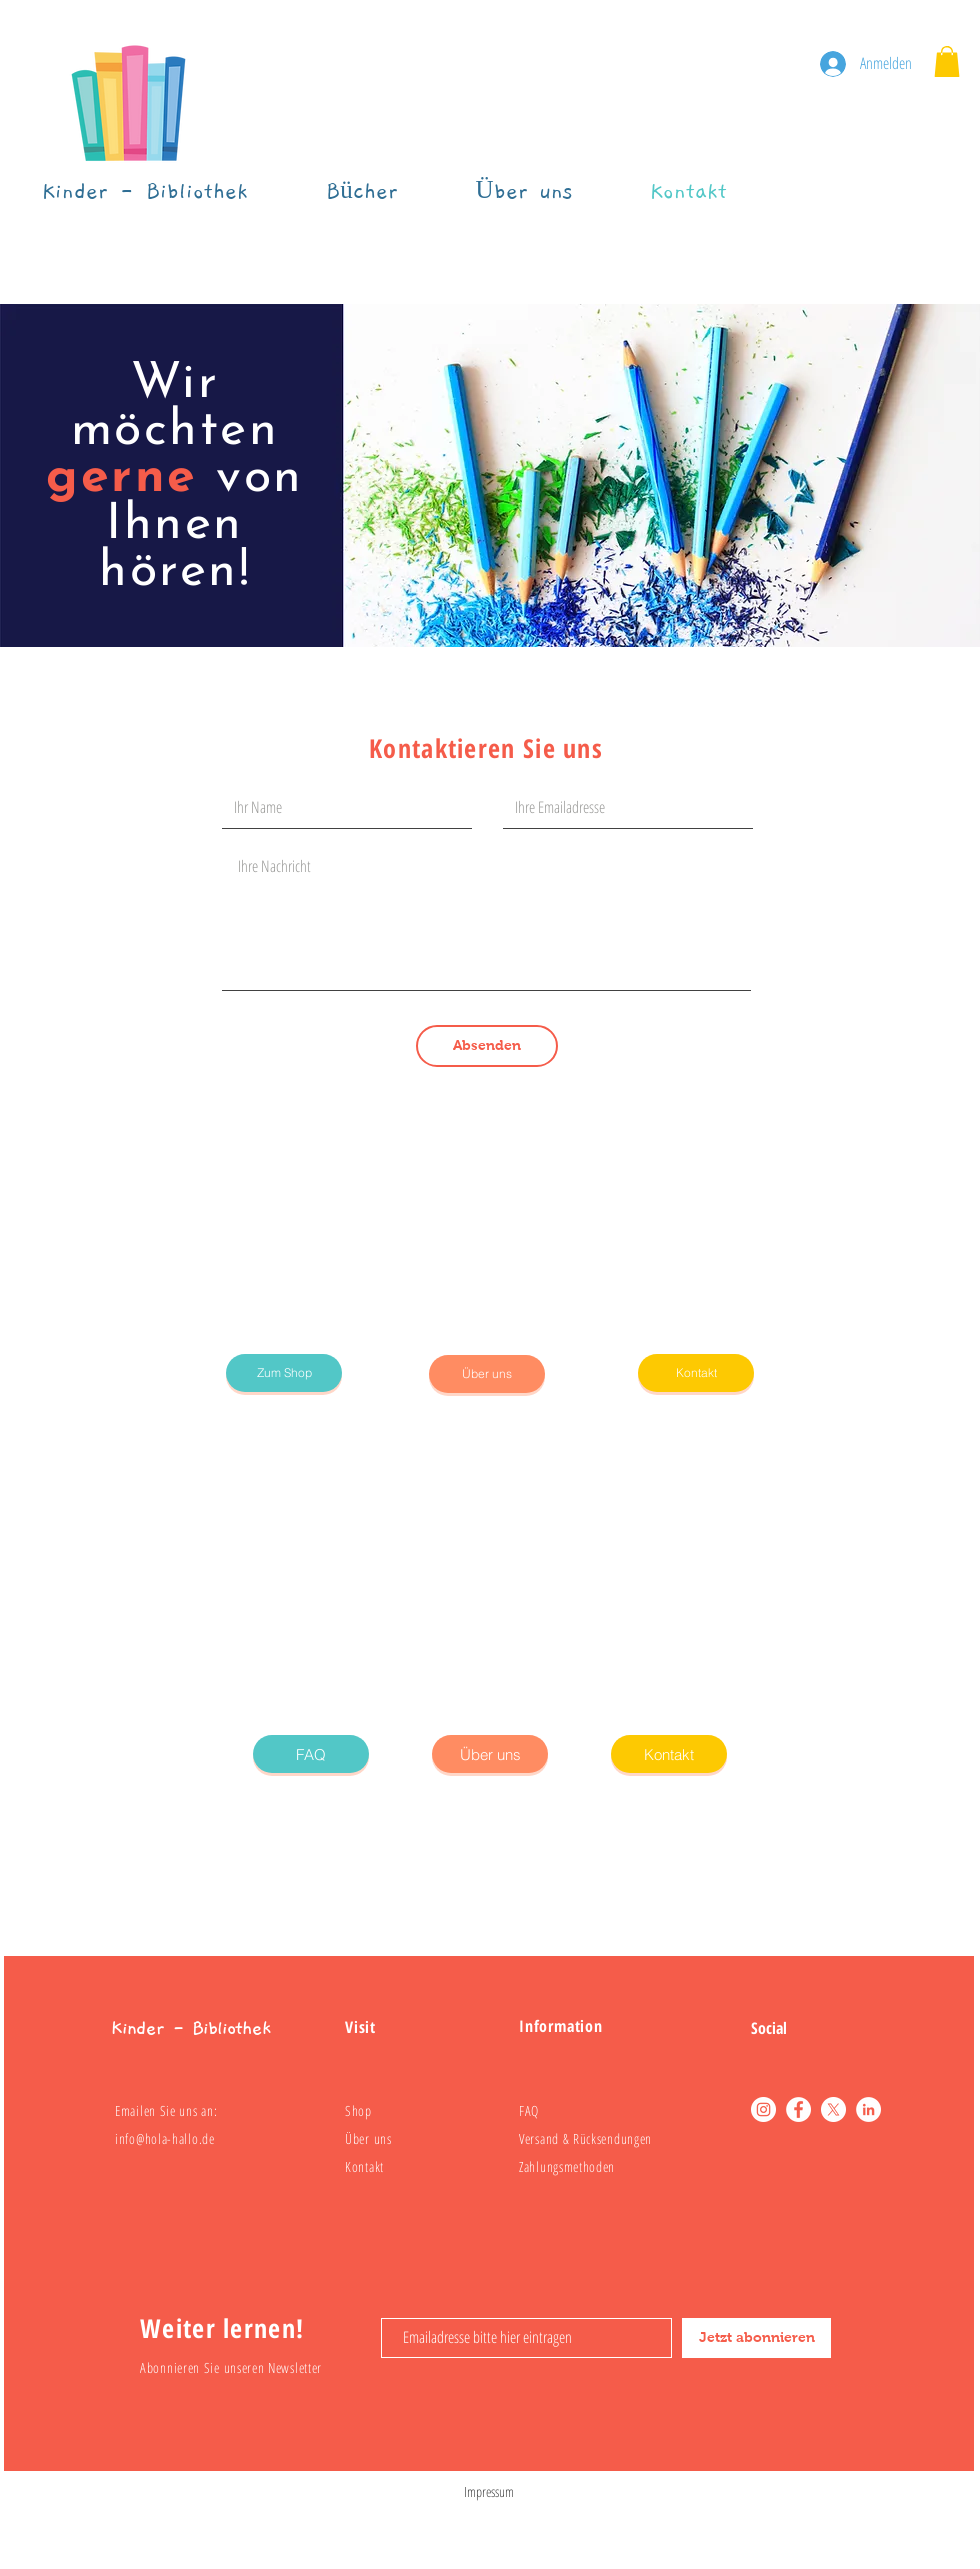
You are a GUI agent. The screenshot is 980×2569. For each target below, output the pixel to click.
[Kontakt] (696, 1373)
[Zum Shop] (284, 1373)
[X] (833, 2109)
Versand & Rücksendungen (585, 2138)
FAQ (529, 2110)
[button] (947, 61)
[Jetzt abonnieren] (756, 2338)
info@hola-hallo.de (165, 2138)
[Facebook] (798, 2109)
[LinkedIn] (868, 2109)
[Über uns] (487, 1374)
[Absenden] (487, 1046)
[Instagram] (763, 2109)
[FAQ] (311, 1754)
